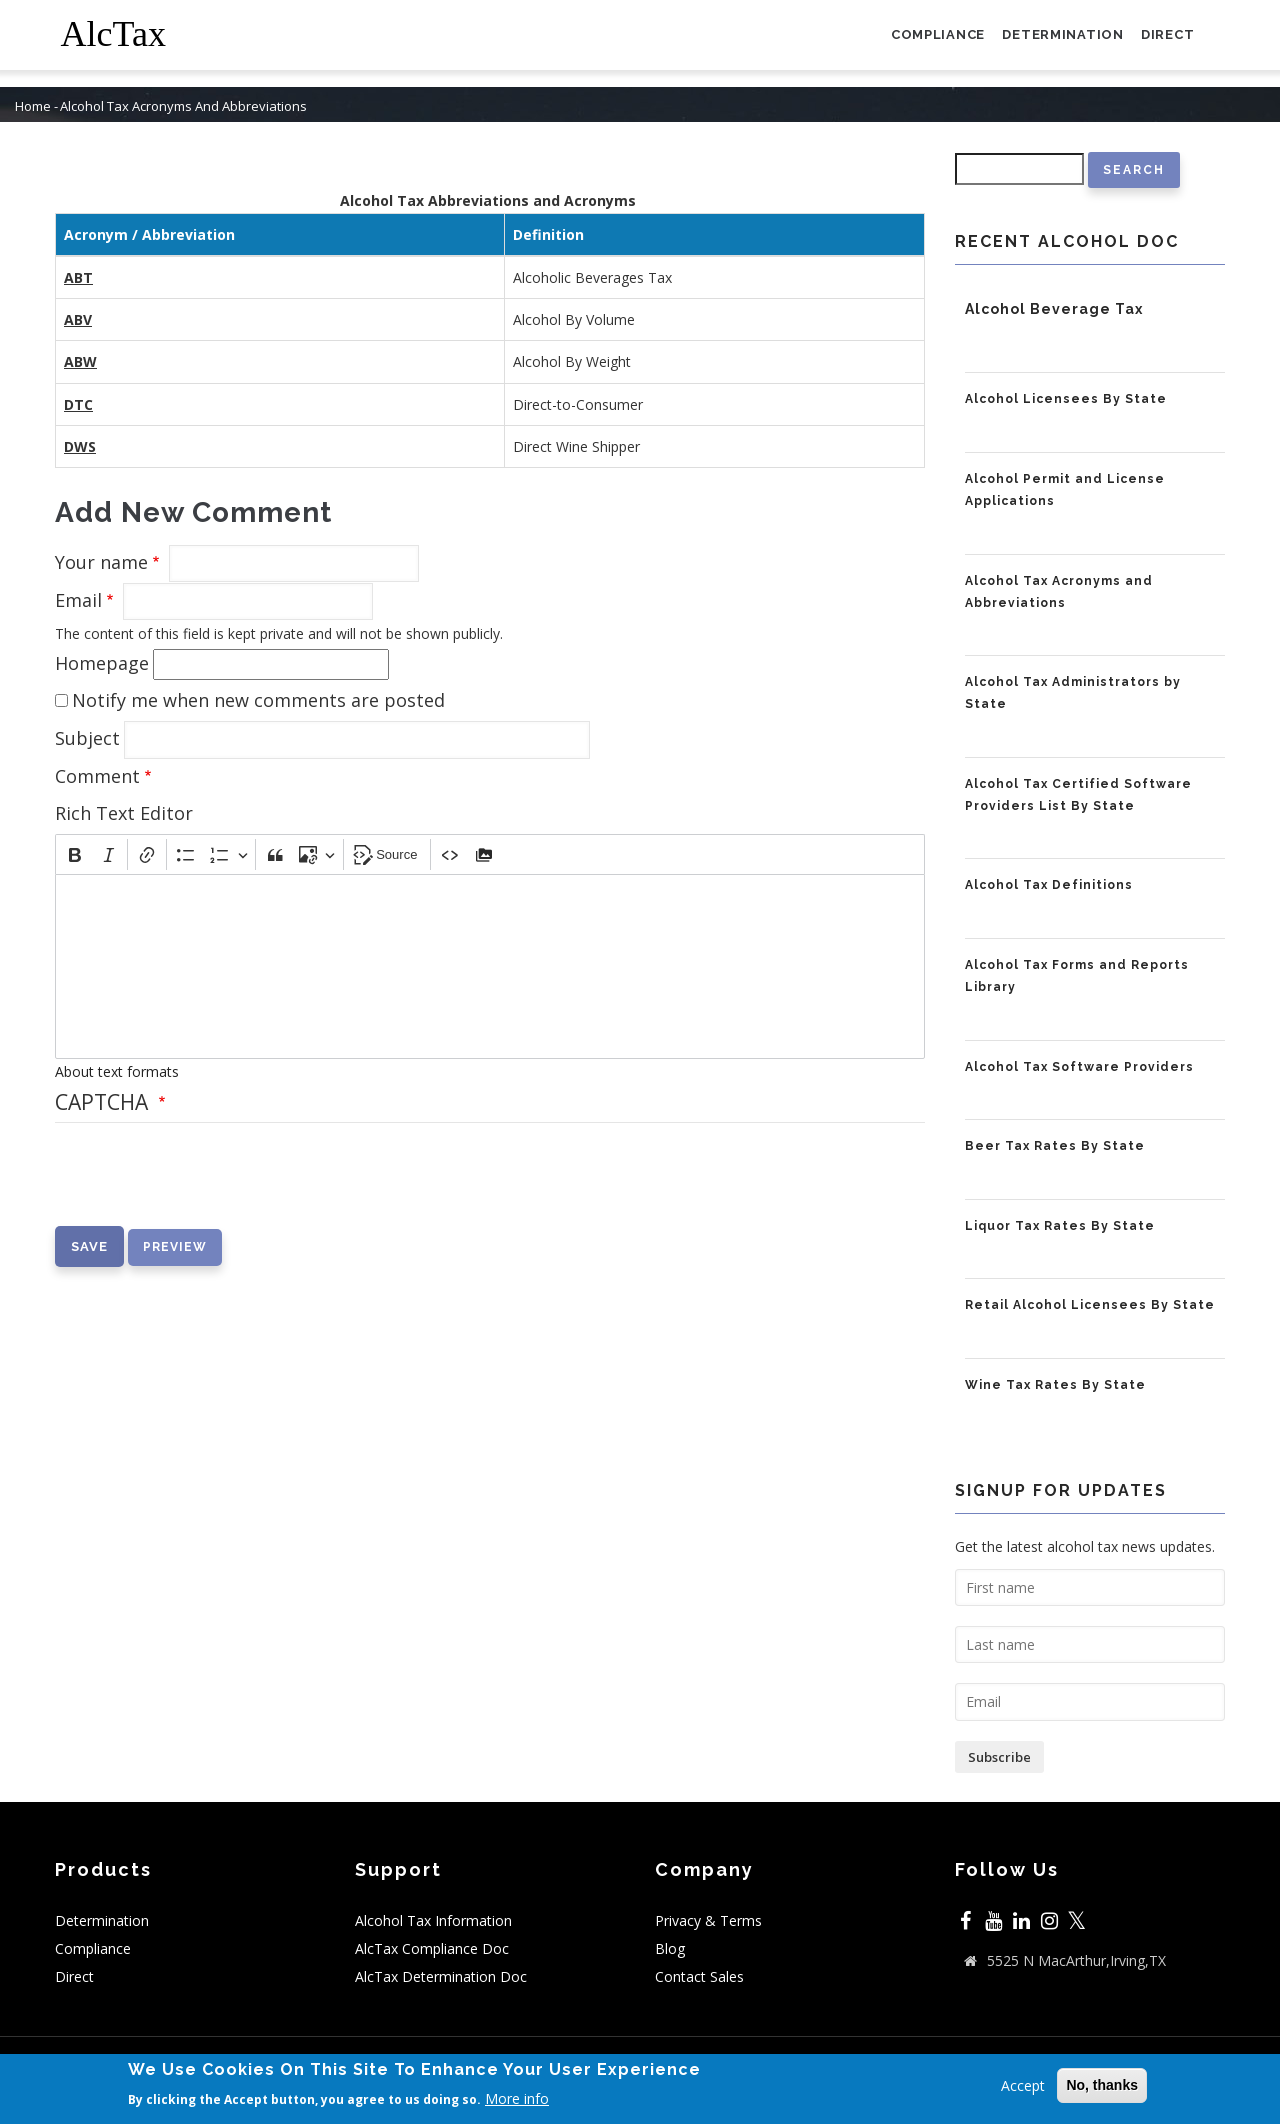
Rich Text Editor (124, 813)
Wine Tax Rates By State (1055, 1385)
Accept (1023, 2085)
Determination (1049, 43)
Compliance (914, 43)
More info (517, 2098)
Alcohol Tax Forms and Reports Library (1077, 976)
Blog (670, 1948)
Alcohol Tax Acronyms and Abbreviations (1059, 592)
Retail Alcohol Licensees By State (1090, 1305)
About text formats (117, 1071)
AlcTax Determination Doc (441, 1976)
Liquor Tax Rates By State (1060, 1226)
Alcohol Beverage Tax (1054, 309)
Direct (1163, 43)
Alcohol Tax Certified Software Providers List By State (1078, 795)
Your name (101, 562)
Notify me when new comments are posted (258, 700)
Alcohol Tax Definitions (1049, 885)
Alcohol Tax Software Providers (1079, 1067)
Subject (87, 738)
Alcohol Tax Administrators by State (1073, 693)
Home (33, 107)
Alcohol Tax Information (433, 1920)
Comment (97, 776)
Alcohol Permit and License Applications (1065, 490)
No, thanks (1102, 2085)
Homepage (102, 663)
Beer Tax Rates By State (1055, 1146)
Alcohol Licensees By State (1066, 399)
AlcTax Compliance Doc (432, 1948)
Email (78, 600)
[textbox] (490, 966)
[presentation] (207, 1187)
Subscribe (999, 1757)
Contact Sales (699, 1976)
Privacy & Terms (708, 1920)
